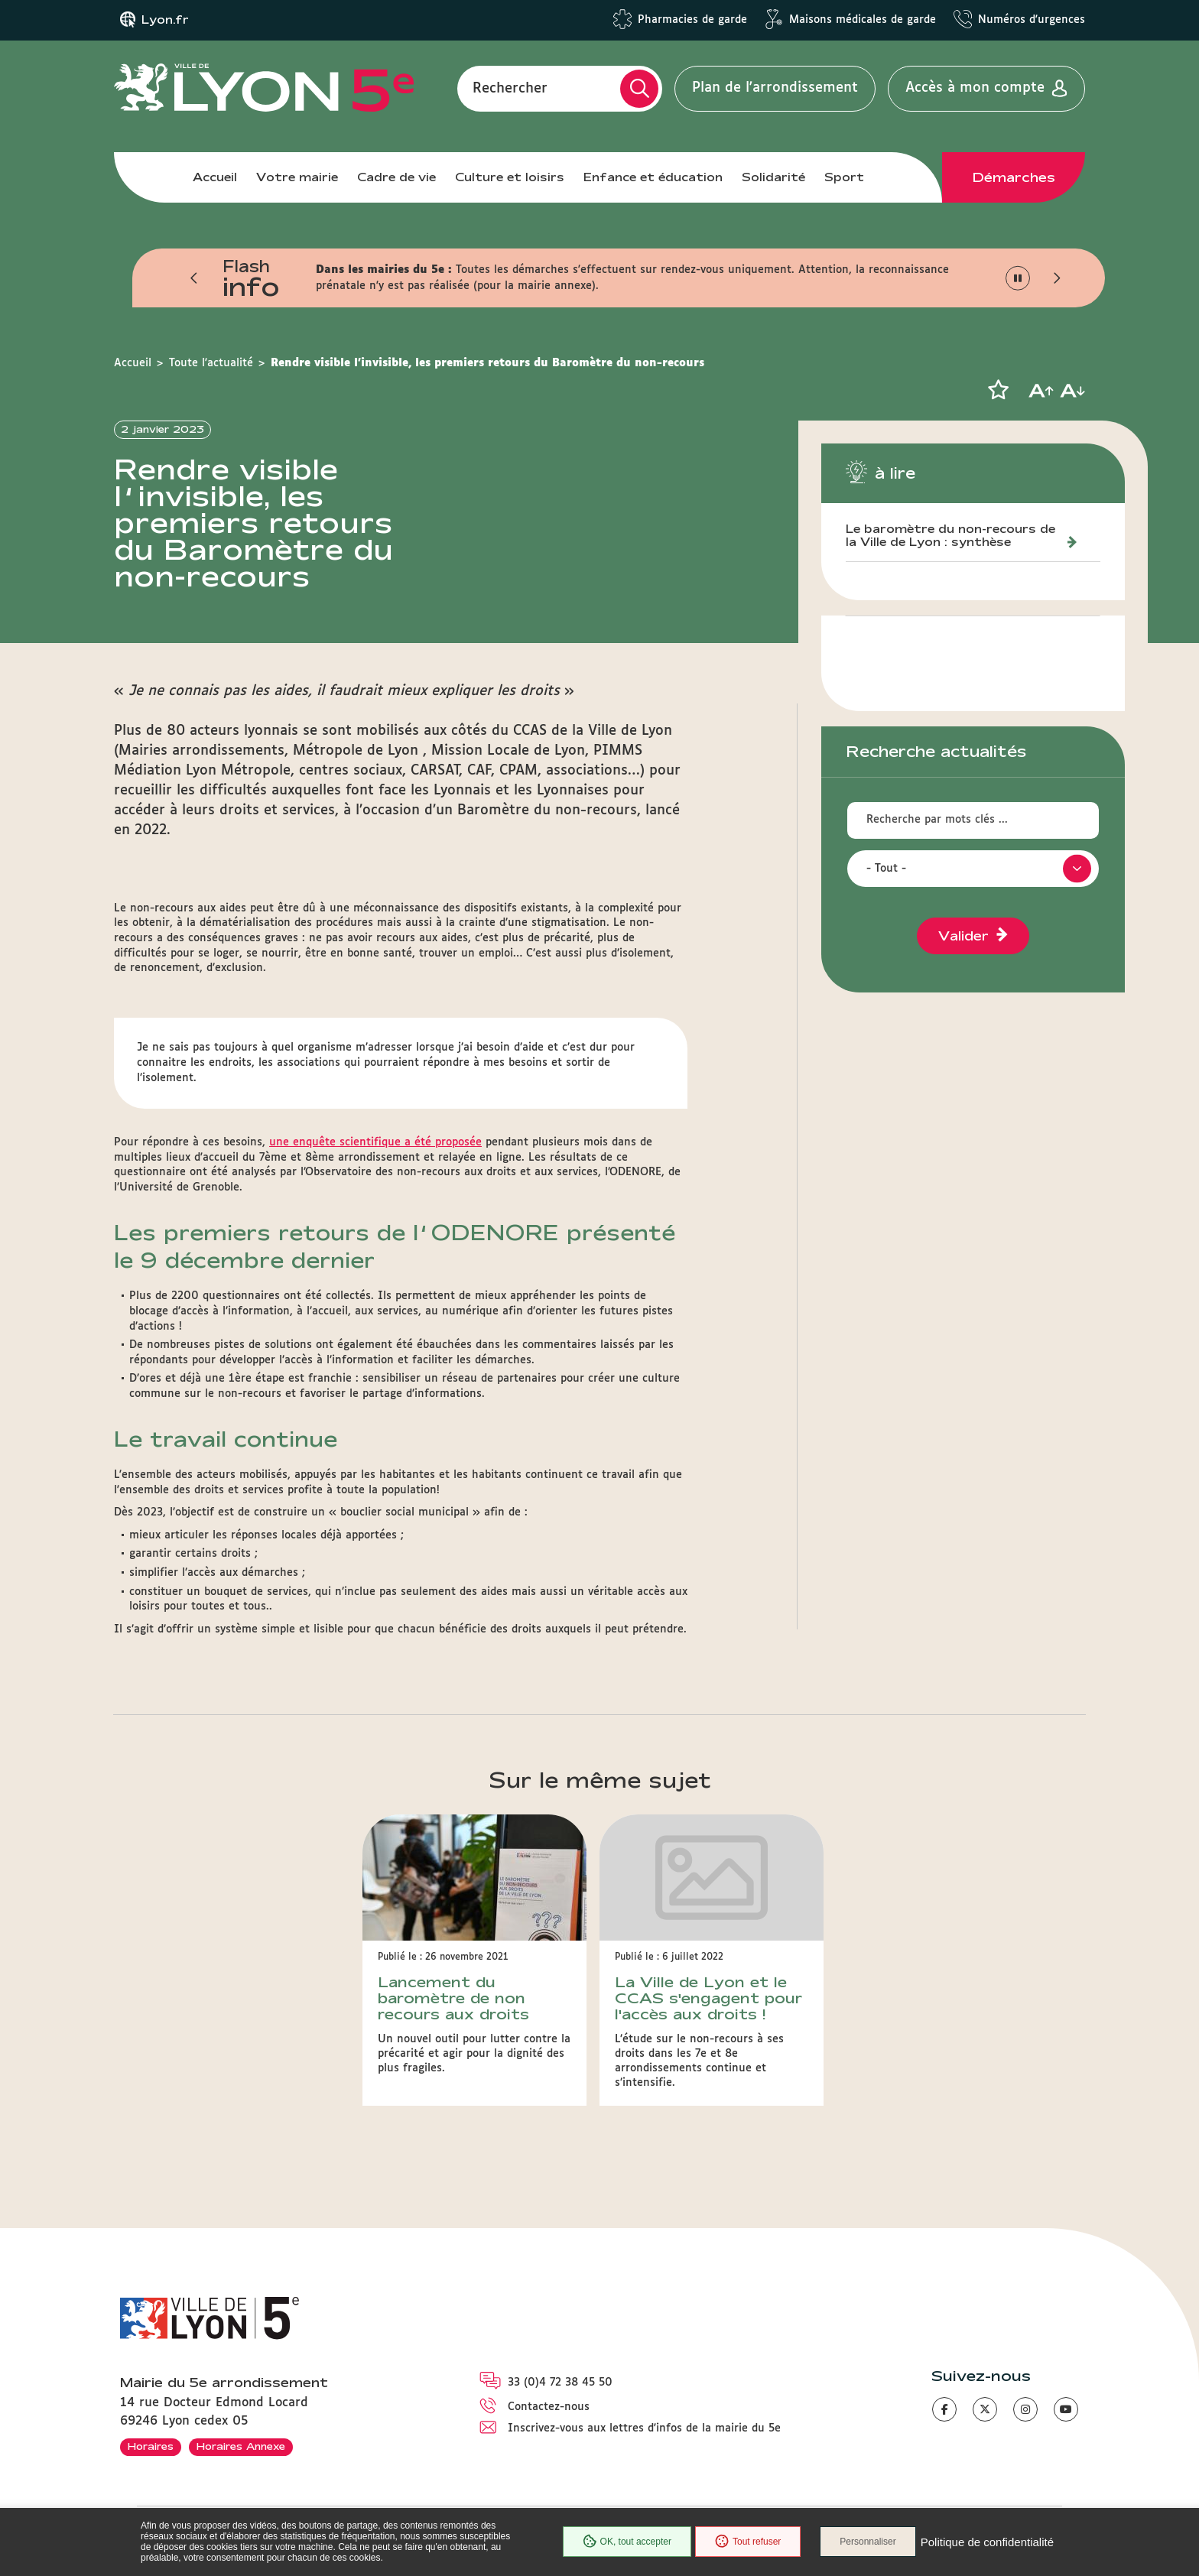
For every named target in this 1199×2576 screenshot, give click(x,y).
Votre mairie (297, 177)
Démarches (1014, 177)
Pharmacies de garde (692, 20)
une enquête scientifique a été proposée (375, 1142)
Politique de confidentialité (987, 2541)
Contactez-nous (549, 2407)
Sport (844, 177)
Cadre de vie (396, 177)
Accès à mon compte (975, 88)
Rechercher (510, 88)
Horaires (151, 2446)
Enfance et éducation (653, 177)
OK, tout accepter (627, 2541)
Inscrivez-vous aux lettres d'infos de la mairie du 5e (644, 2428)
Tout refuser (748, 2541)
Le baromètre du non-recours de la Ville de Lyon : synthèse (950, 535)
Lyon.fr (165, 20)
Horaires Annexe (241, 2446)
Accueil (215, 177)
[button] (194, 278)
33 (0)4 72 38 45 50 (560, 2382)
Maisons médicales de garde (862, 20)
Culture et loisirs (509, 177)
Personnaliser (867, 2541)
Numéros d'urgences (1031, 20)
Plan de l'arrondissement (775, 88)
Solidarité (773, 177)
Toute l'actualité (211, 363)
